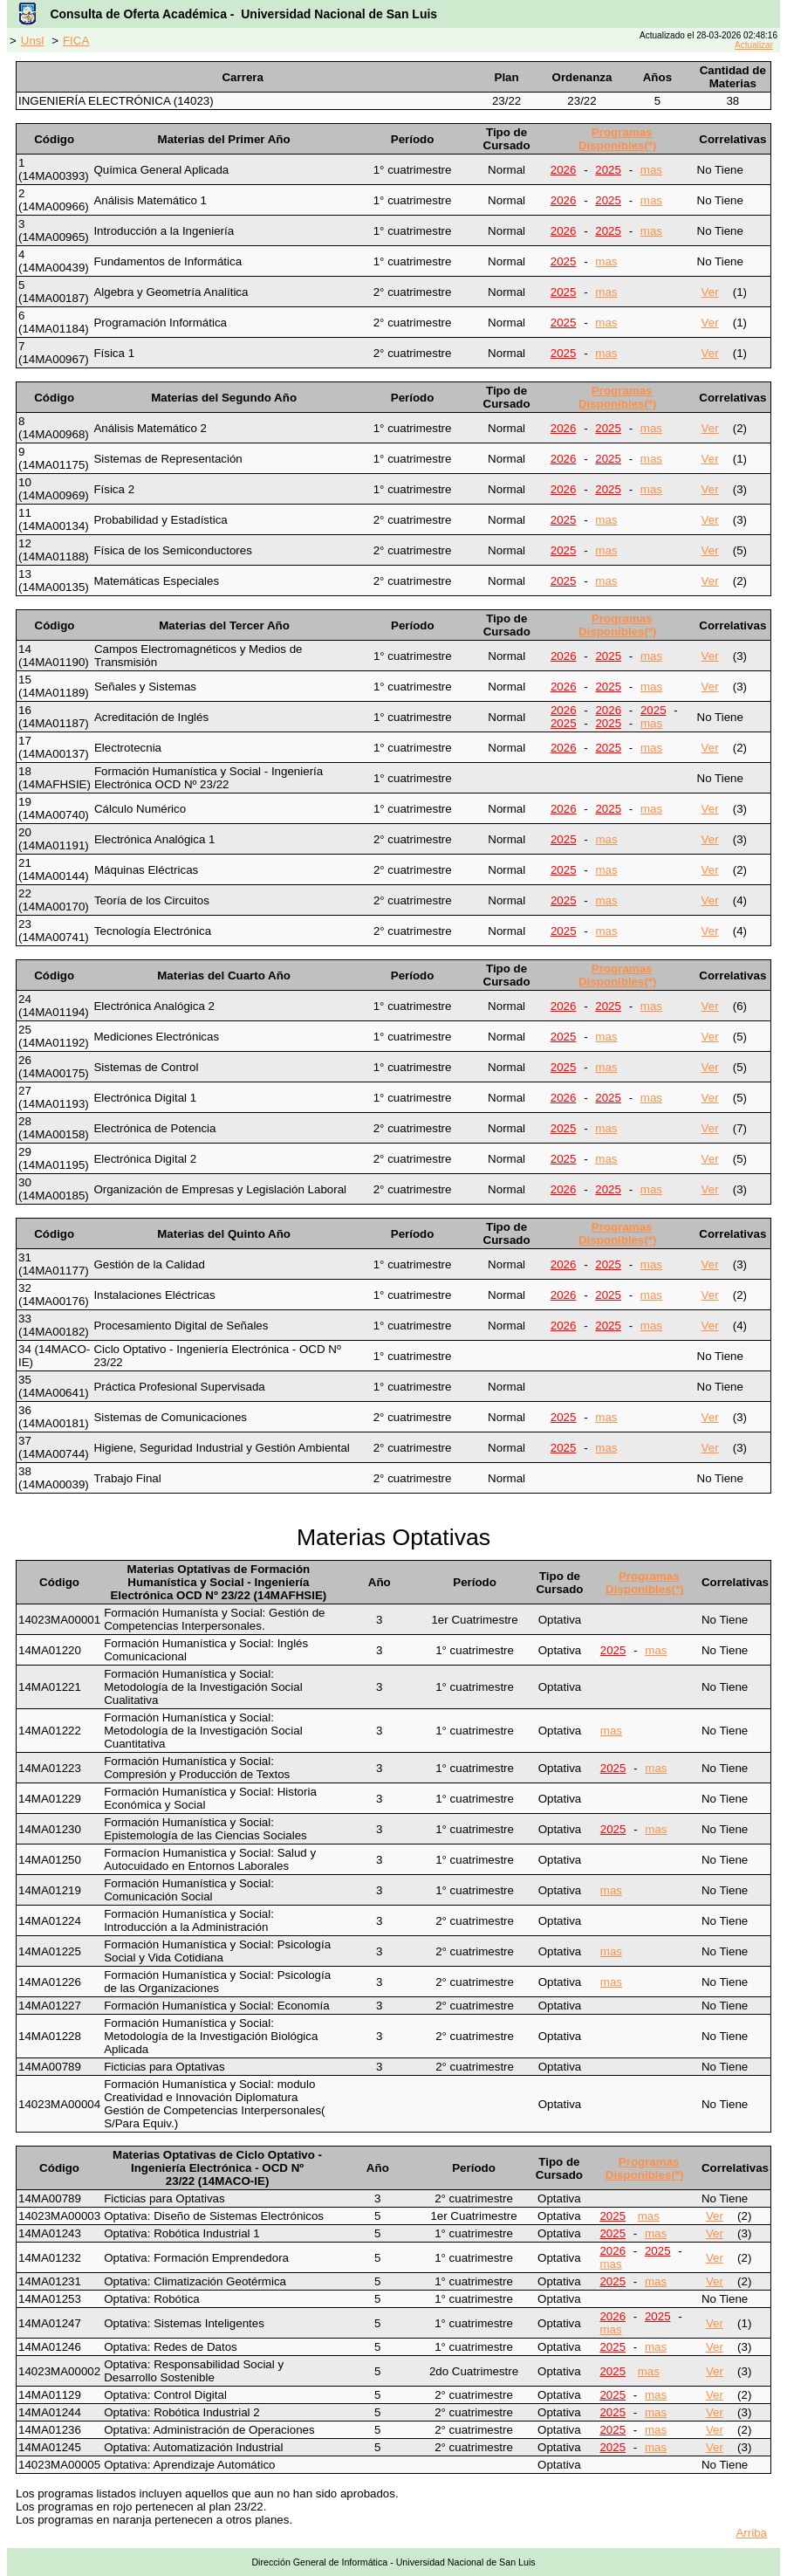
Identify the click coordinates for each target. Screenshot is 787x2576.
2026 (564, 169)
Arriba (751, 2532)
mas (651, 169)
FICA (76, 40)
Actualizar (754, 45)
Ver (710, 292)
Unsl (32, 40)
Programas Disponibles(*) (617, 139)
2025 (608, 169)
